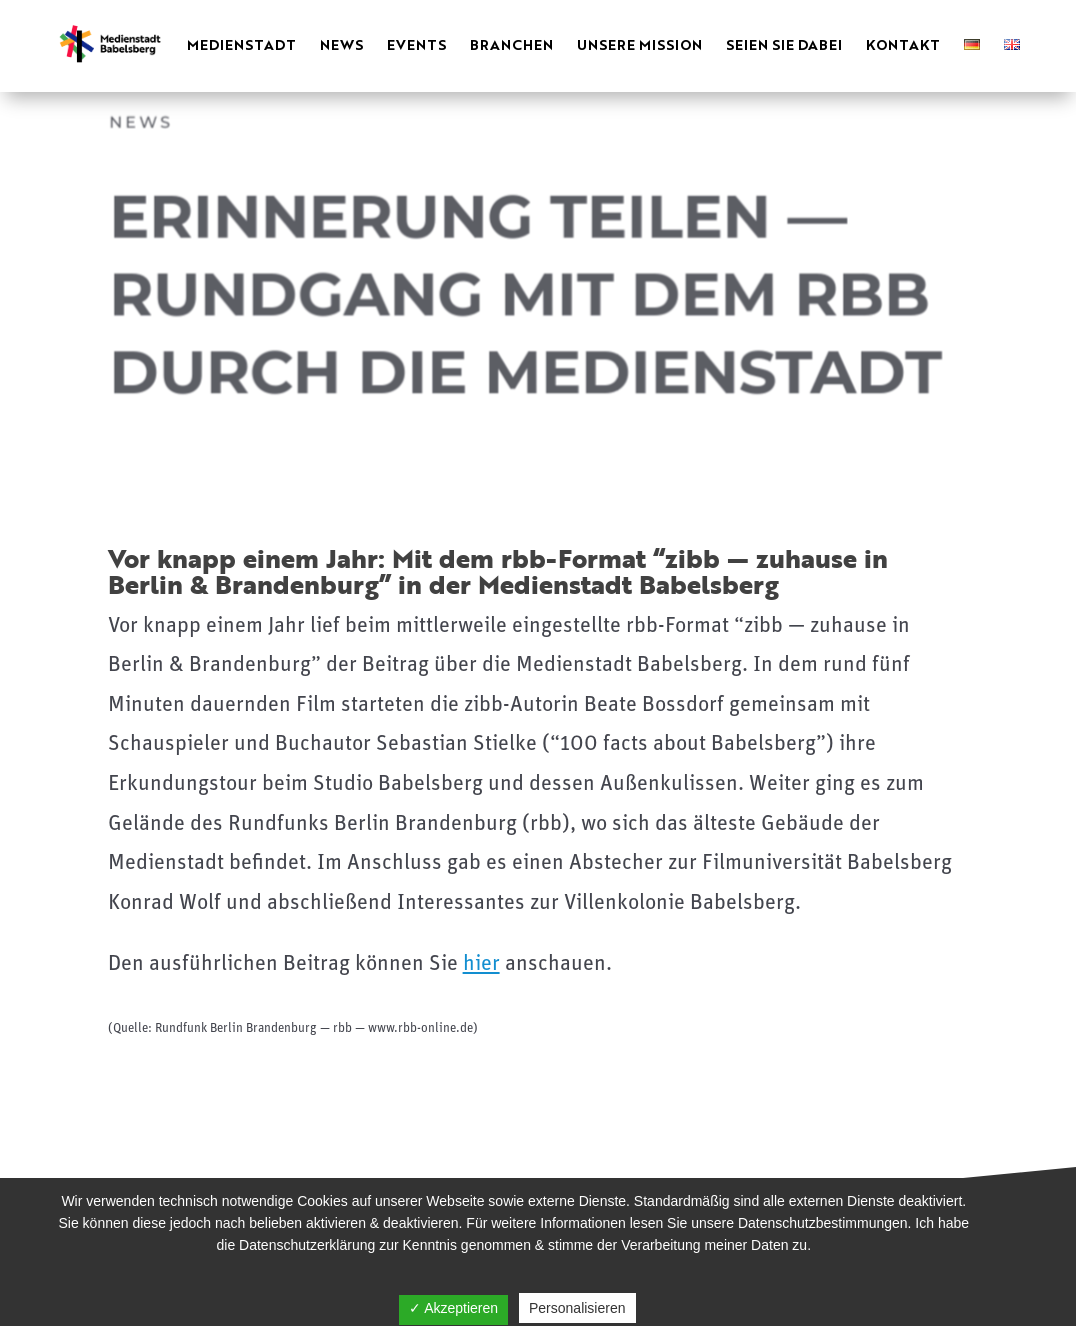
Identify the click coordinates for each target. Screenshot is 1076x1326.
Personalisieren (577, 1308)
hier (481, 964)
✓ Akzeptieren (453, 1308)
